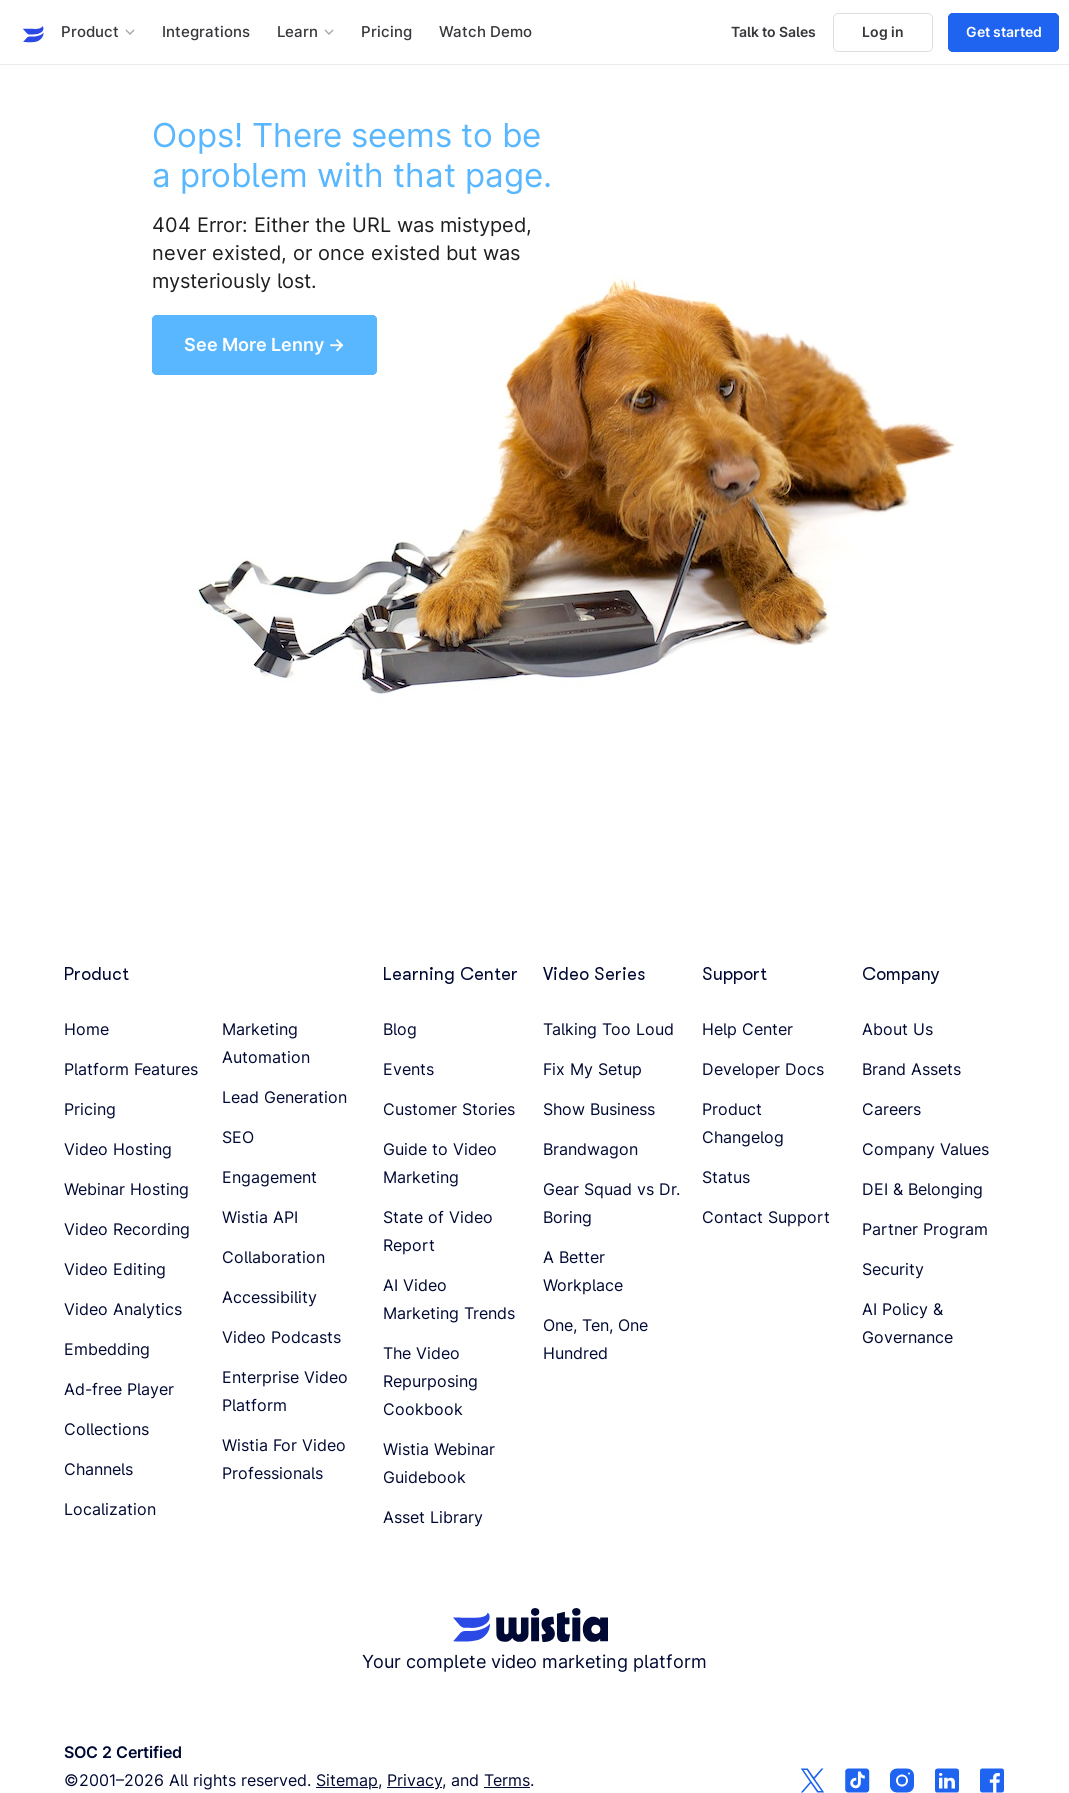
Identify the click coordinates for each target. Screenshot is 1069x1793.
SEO (238, 1137)
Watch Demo (485, 32)
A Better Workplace (583, 1271)
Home (86, 1029)
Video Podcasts (281, 1337)
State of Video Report (438, 1231)
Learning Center (450, 974)
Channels (98, 1469)
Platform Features (131, 1069)
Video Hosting (118, 1149)
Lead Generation (284, 1097)
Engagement (269, 1177)
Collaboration (273, 1257)
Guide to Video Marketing (440, 1163)
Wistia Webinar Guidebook (439, 1463)
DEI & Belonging (922, 1189)
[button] (98, 32)
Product (96, 974)
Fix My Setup (592, 1069)
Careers (891, 1109)
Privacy (414, 1780)
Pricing (386, 32)
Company (901, 974)
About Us (897, 1029)
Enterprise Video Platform (285, 1391)
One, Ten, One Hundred (595, 1339)
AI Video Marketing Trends (449, 1299)
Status (726, 1177)
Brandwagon (590, 1149)
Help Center (747, 1029)
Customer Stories (449, 1109)
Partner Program (925, 1229)
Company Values (925, 1149)
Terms (507, 1780)
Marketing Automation (266, 1043)
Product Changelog (743, 1123)
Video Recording (127, 1229)
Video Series (594, 974)
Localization (110, 1509)
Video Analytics (123, 1309)
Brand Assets (911, 1069)
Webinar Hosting (126, 1189)
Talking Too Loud (608, 1029)
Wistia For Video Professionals (284, 1459)
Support (734, 974)
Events (408, 1069)
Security (893, 1269)
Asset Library (433, 1517)
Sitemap (347, 1780)
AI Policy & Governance (907, 1323)
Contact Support (766, 1217)
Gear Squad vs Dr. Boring (611, 1203)
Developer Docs (763, 1069)
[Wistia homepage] (27, 32)
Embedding (107, 1349)
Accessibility (269, 1297)
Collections (106, 1429)
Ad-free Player (119, 1389)
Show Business (599, 1109)
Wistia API (260, 1217)
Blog (400, 1029)
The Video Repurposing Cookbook (430, 1381)
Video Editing (115, 1269)
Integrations (206, 32)
